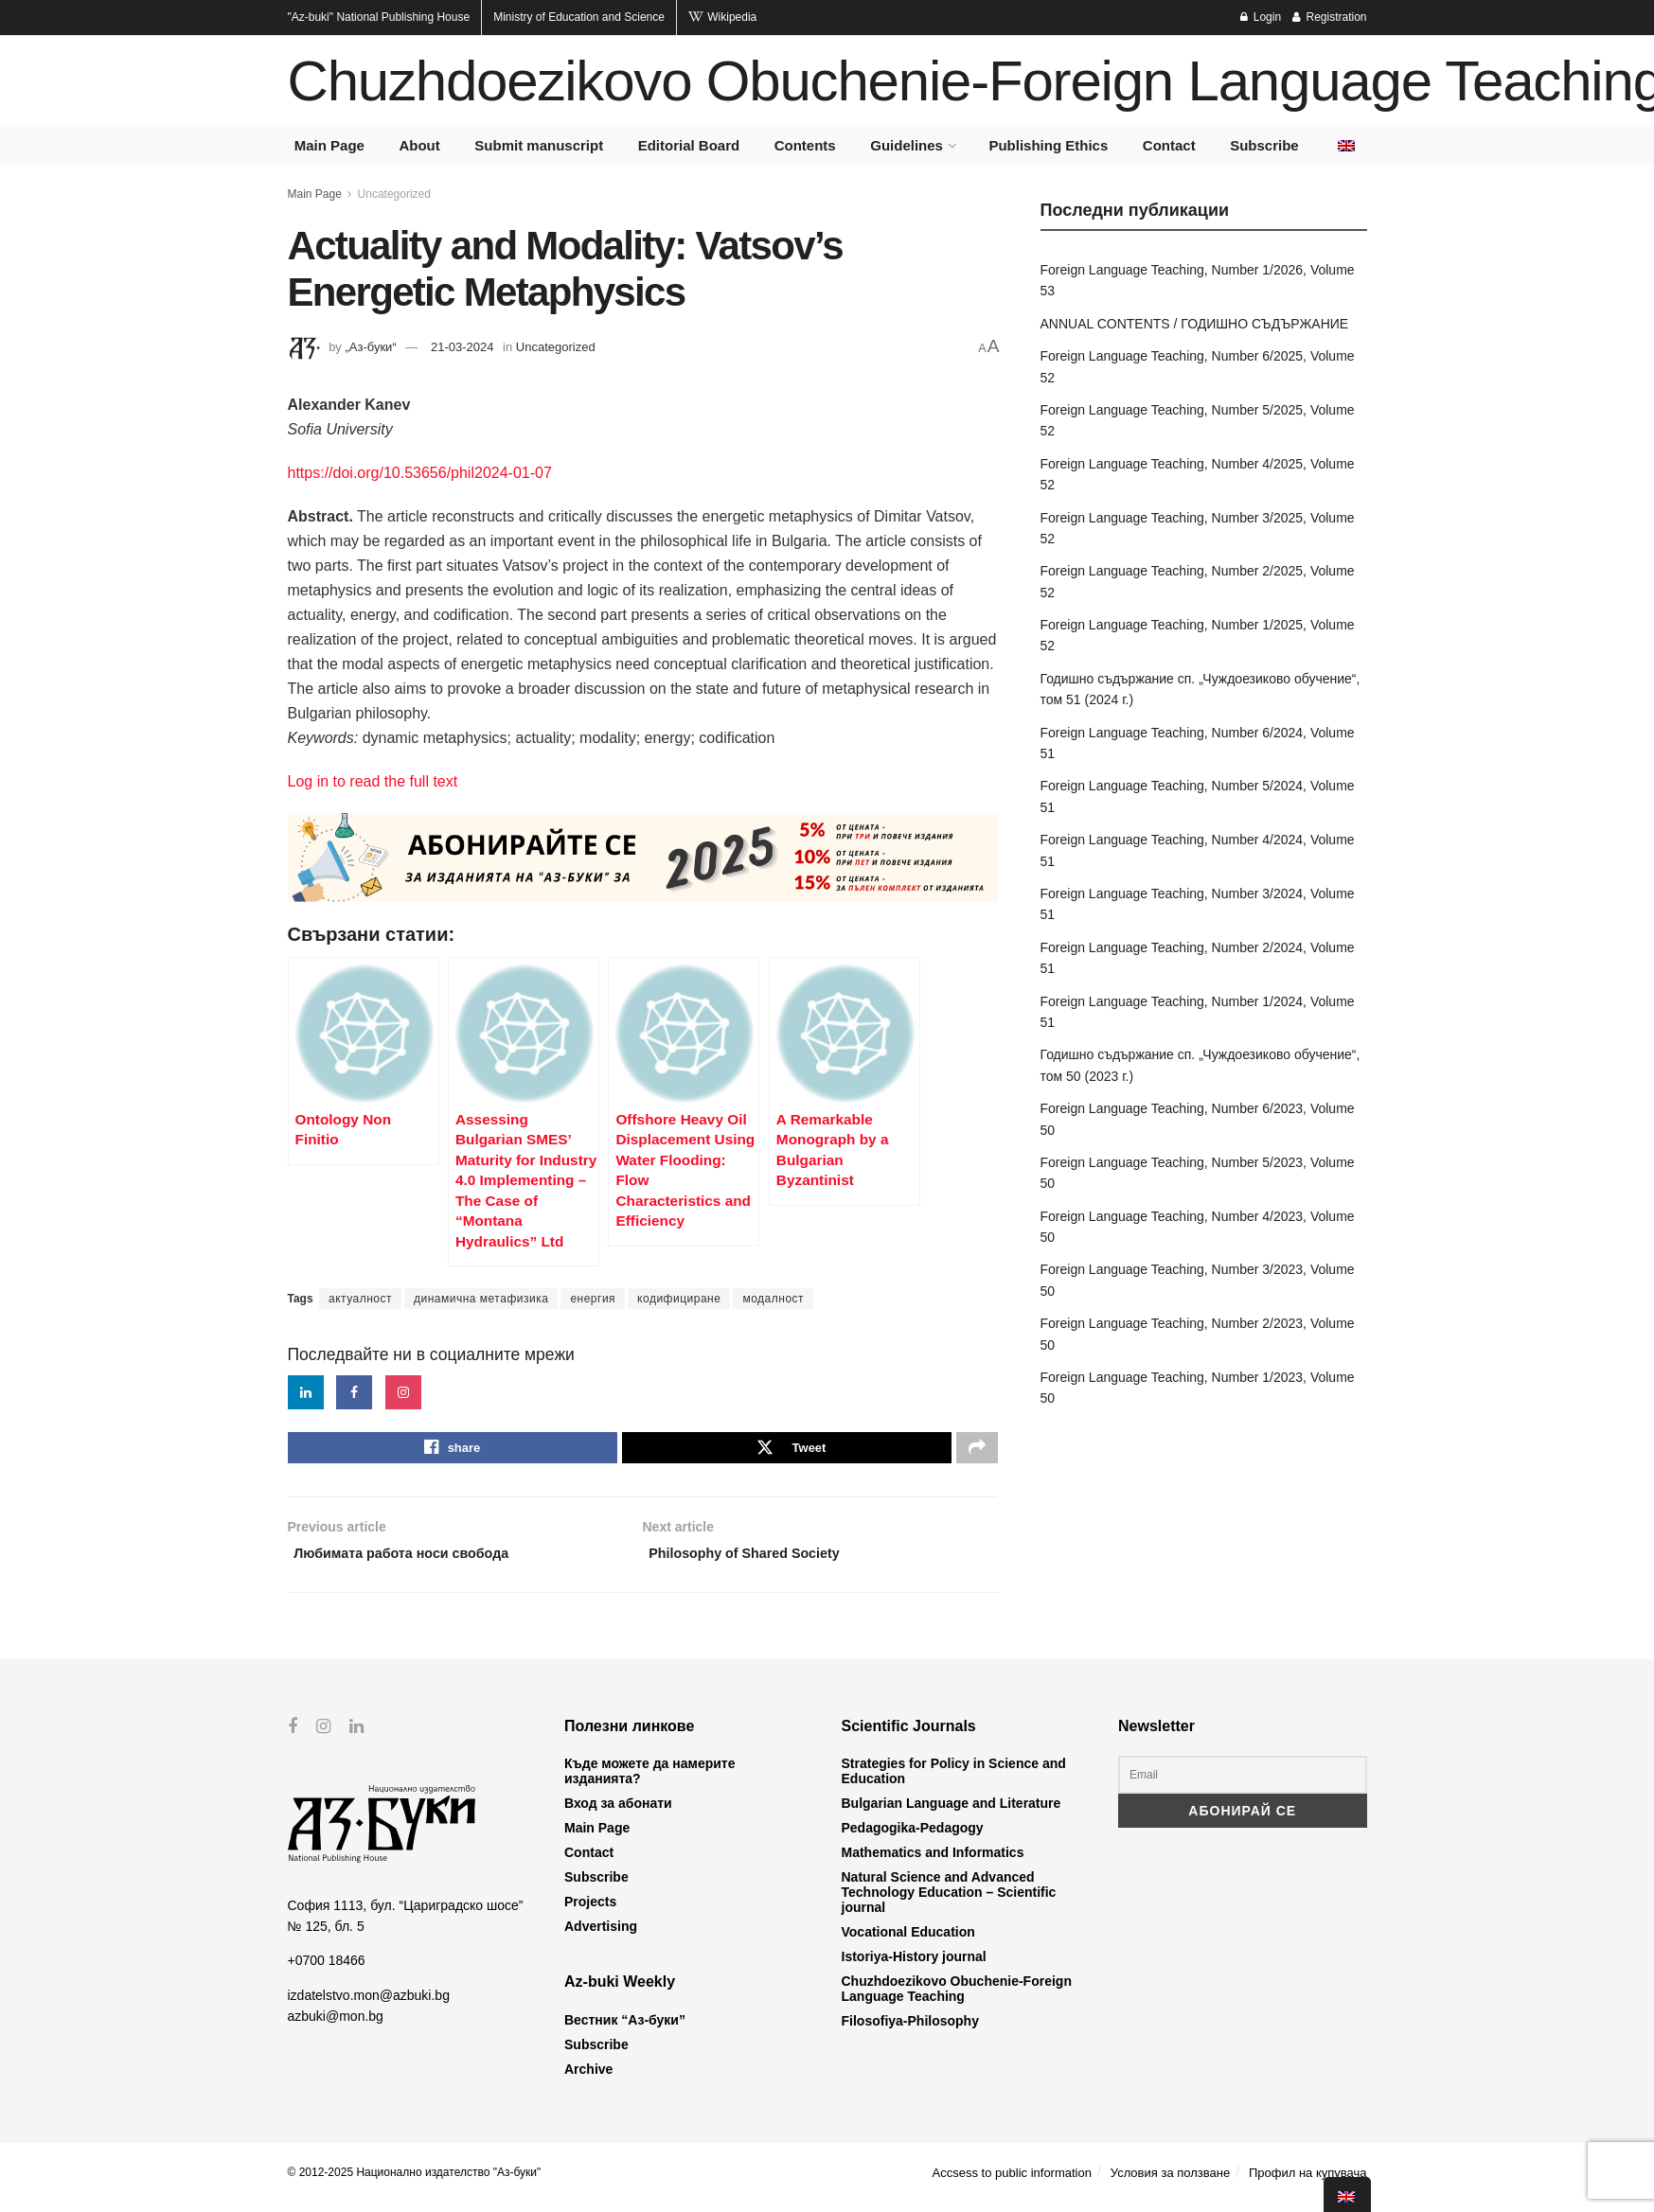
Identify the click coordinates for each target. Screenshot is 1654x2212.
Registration (1329, 17)
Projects (590, 1911)
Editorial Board (689, 145)
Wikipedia (722, 17)
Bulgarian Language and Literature (951, 1812)
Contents (805, 145)
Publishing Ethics (1048, 145)
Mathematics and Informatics (933, 1861)
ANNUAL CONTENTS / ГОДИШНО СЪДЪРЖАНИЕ (1194, 323)
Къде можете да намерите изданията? (649, 1780)
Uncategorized (394, 194)
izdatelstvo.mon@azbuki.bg (369, 2004)
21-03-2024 (462, 347)
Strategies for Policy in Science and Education (954, 1780)
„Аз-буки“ (370, 347)
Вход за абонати (618, 1812)
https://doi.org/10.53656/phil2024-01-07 (420, 473)
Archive (588, 2078)
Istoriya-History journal (914, 1965)
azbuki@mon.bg (335, 2025)
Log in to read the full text (373, 781)
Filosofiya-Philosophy (910, 2030)
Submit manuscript (538, 145)
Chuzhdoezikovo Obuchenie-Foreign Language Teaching (957, 1998)
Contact (1169, 145)
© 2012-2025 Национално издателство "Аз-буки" (415, 2181)
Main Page (329, 145)
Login (1260, 17)
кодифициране (678, 1298)
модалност (773, 1298)
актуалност (360, 1298)
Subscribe (1264, 145)
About (419, 145)
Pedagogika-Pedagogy (913, 1837)
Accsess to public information (1012, 2182)
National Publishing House (379, 17)
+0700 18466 (326, 1969)
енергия (592, 1298)
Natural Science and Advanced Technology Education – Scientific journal (949, 1901)
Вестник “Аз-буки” (624, 2029)
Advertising (600, 1935)
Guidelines (906, 145)
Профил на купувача (1308, 2182)
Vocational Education (908, 1941)
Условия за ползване (1170, 2182)
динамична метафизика (481, 1298)
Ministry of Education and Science (579, 17)
